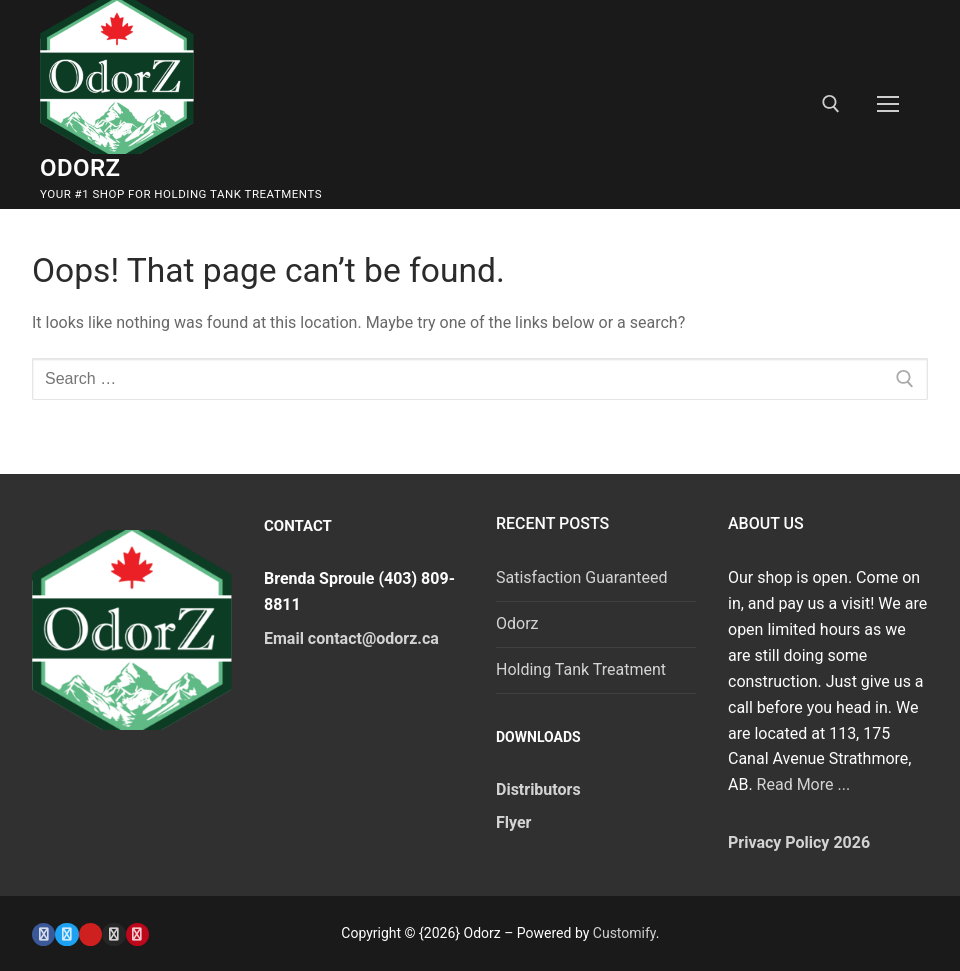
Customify (624, 933)
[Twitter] (66, 934)
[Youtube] (90, 934)
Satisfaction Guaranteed (582, 577)
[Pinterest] (137, 934)
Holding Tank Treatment (581, 669)
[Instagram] (113, 934)
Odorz (80, 168)
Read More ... (804, 784)
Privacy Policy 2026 (799, 842)
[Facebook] (43, 934)
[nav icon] (888, 105)
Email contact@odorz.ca (351, 638)
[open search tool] (831, 104)
